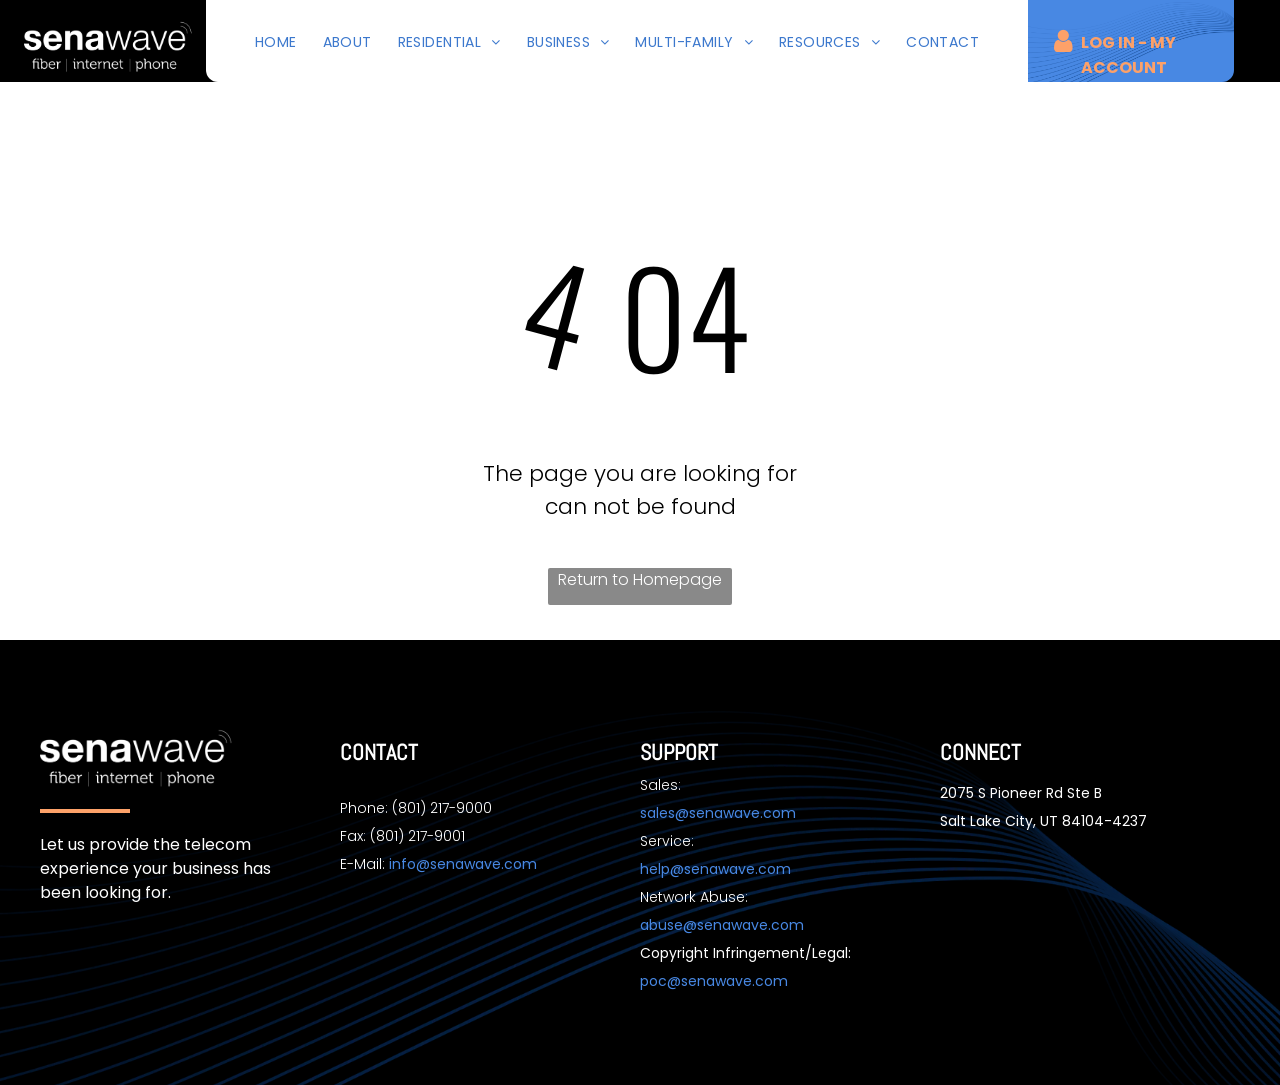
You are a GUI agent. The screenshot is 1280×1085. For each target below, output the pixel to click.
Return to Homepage (640, 579)
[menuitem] (276, 42)
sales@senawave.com (718, 813)
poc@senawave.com (714, 981)
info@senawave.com (463, 864)
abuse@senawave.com (722, 925)
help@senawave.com (715, 869)
